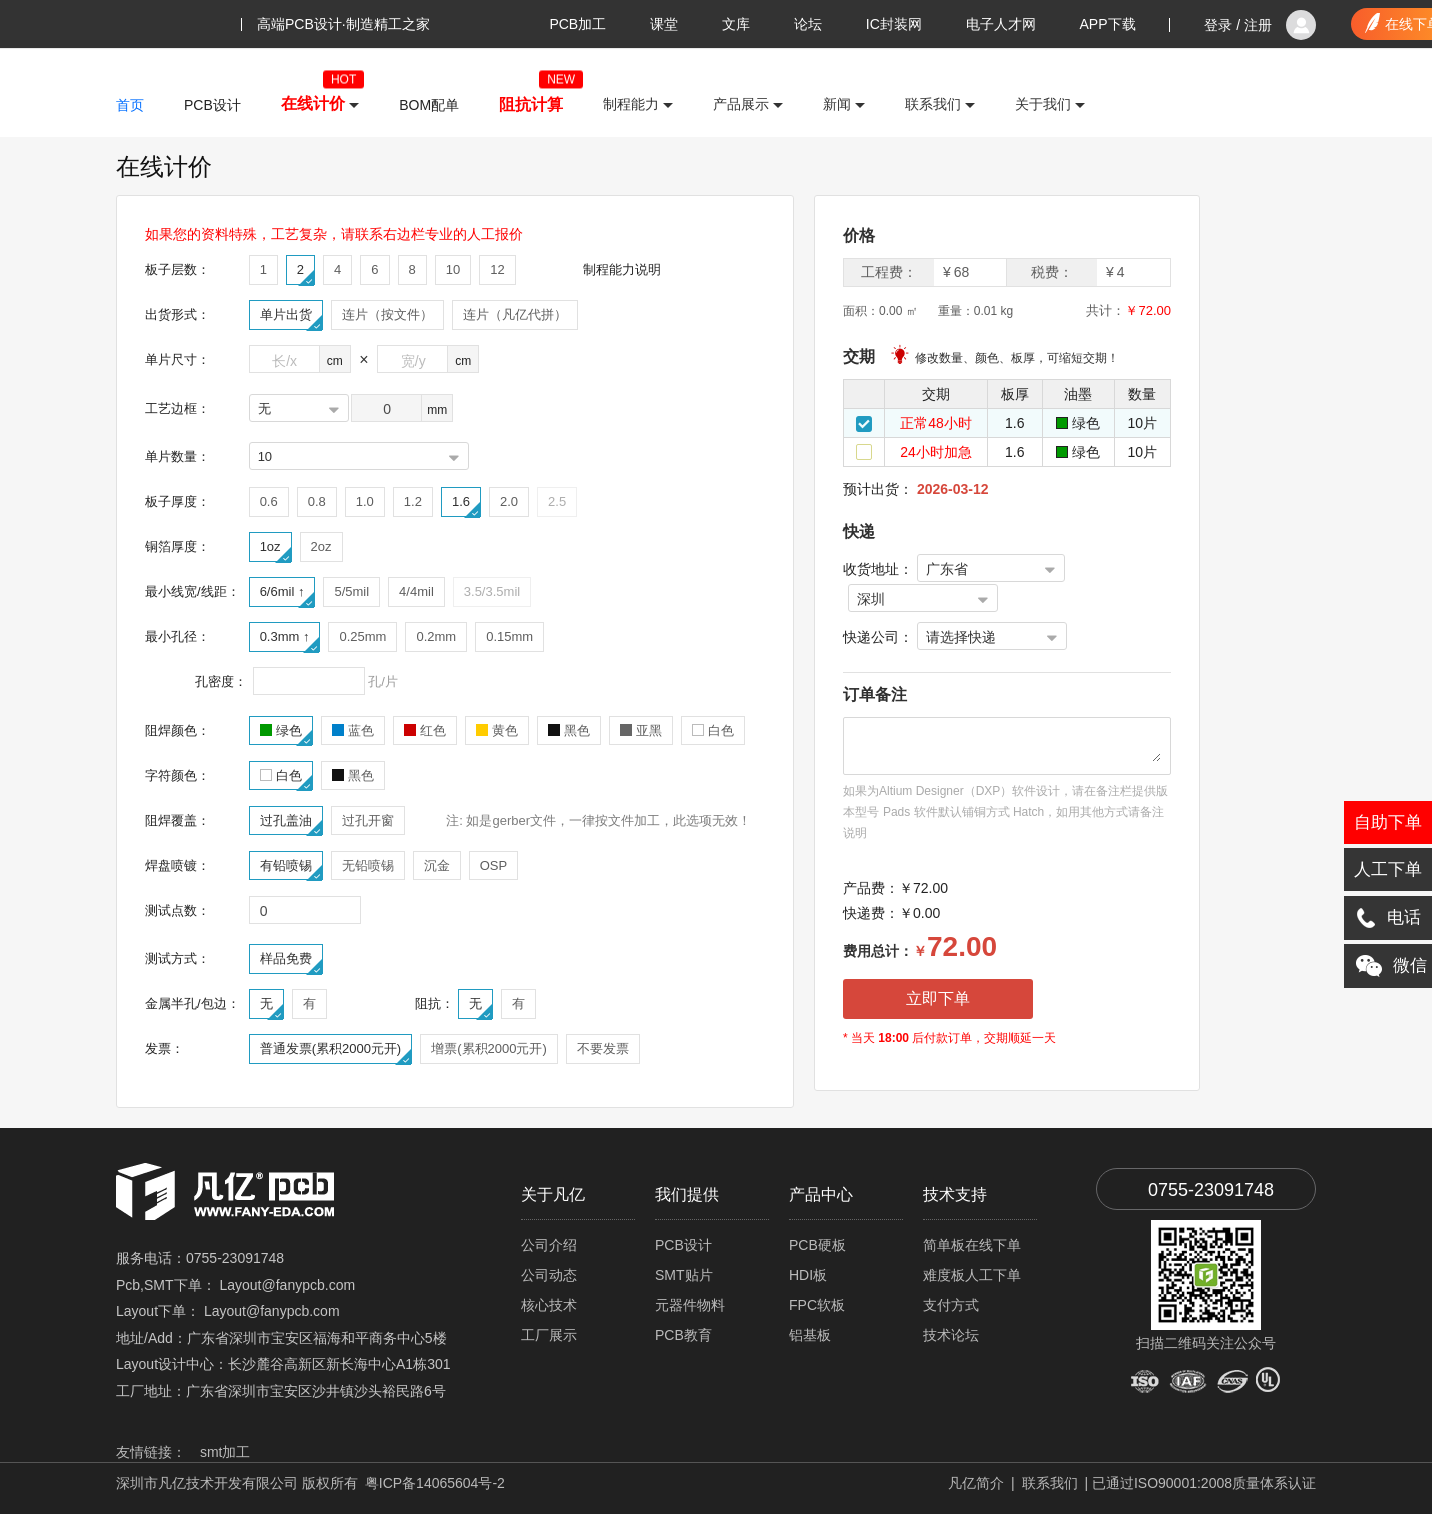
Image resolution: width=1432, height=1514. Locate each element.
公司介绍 (549, 1245)
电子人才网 (1001, 24)
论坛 (808, 24)
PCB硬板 (817, 1245)
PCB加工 (577, 24)
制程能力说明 (622, 269)
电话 (1388, 918)
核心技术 (549, 1305)
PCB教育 (683, 1335)
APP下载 (1108, 24)
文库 (736, 24)
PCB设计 (683, 1245)
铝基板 (810, 1335)
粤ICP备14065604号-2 (435, 1483)
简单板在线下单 (972, 1245)
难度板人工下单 (972, 1275)
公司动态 (549, 1275)
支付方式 (951, 1305)
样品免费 (291, 962)
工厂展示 (549, 1335)
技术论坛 (951, 1335)
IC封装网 (894, 24)
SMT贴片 (684, 1275)
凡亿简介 (976, 1483)
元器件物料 (690, 1305)
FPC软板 (817, 1305)
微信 (1385, 966)
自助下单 (1388, 822)
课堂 (664, 24)
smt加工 (225, 1452)
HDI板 (808, 1275)
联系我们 (1050, 1483)
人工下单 (1388, 869)
